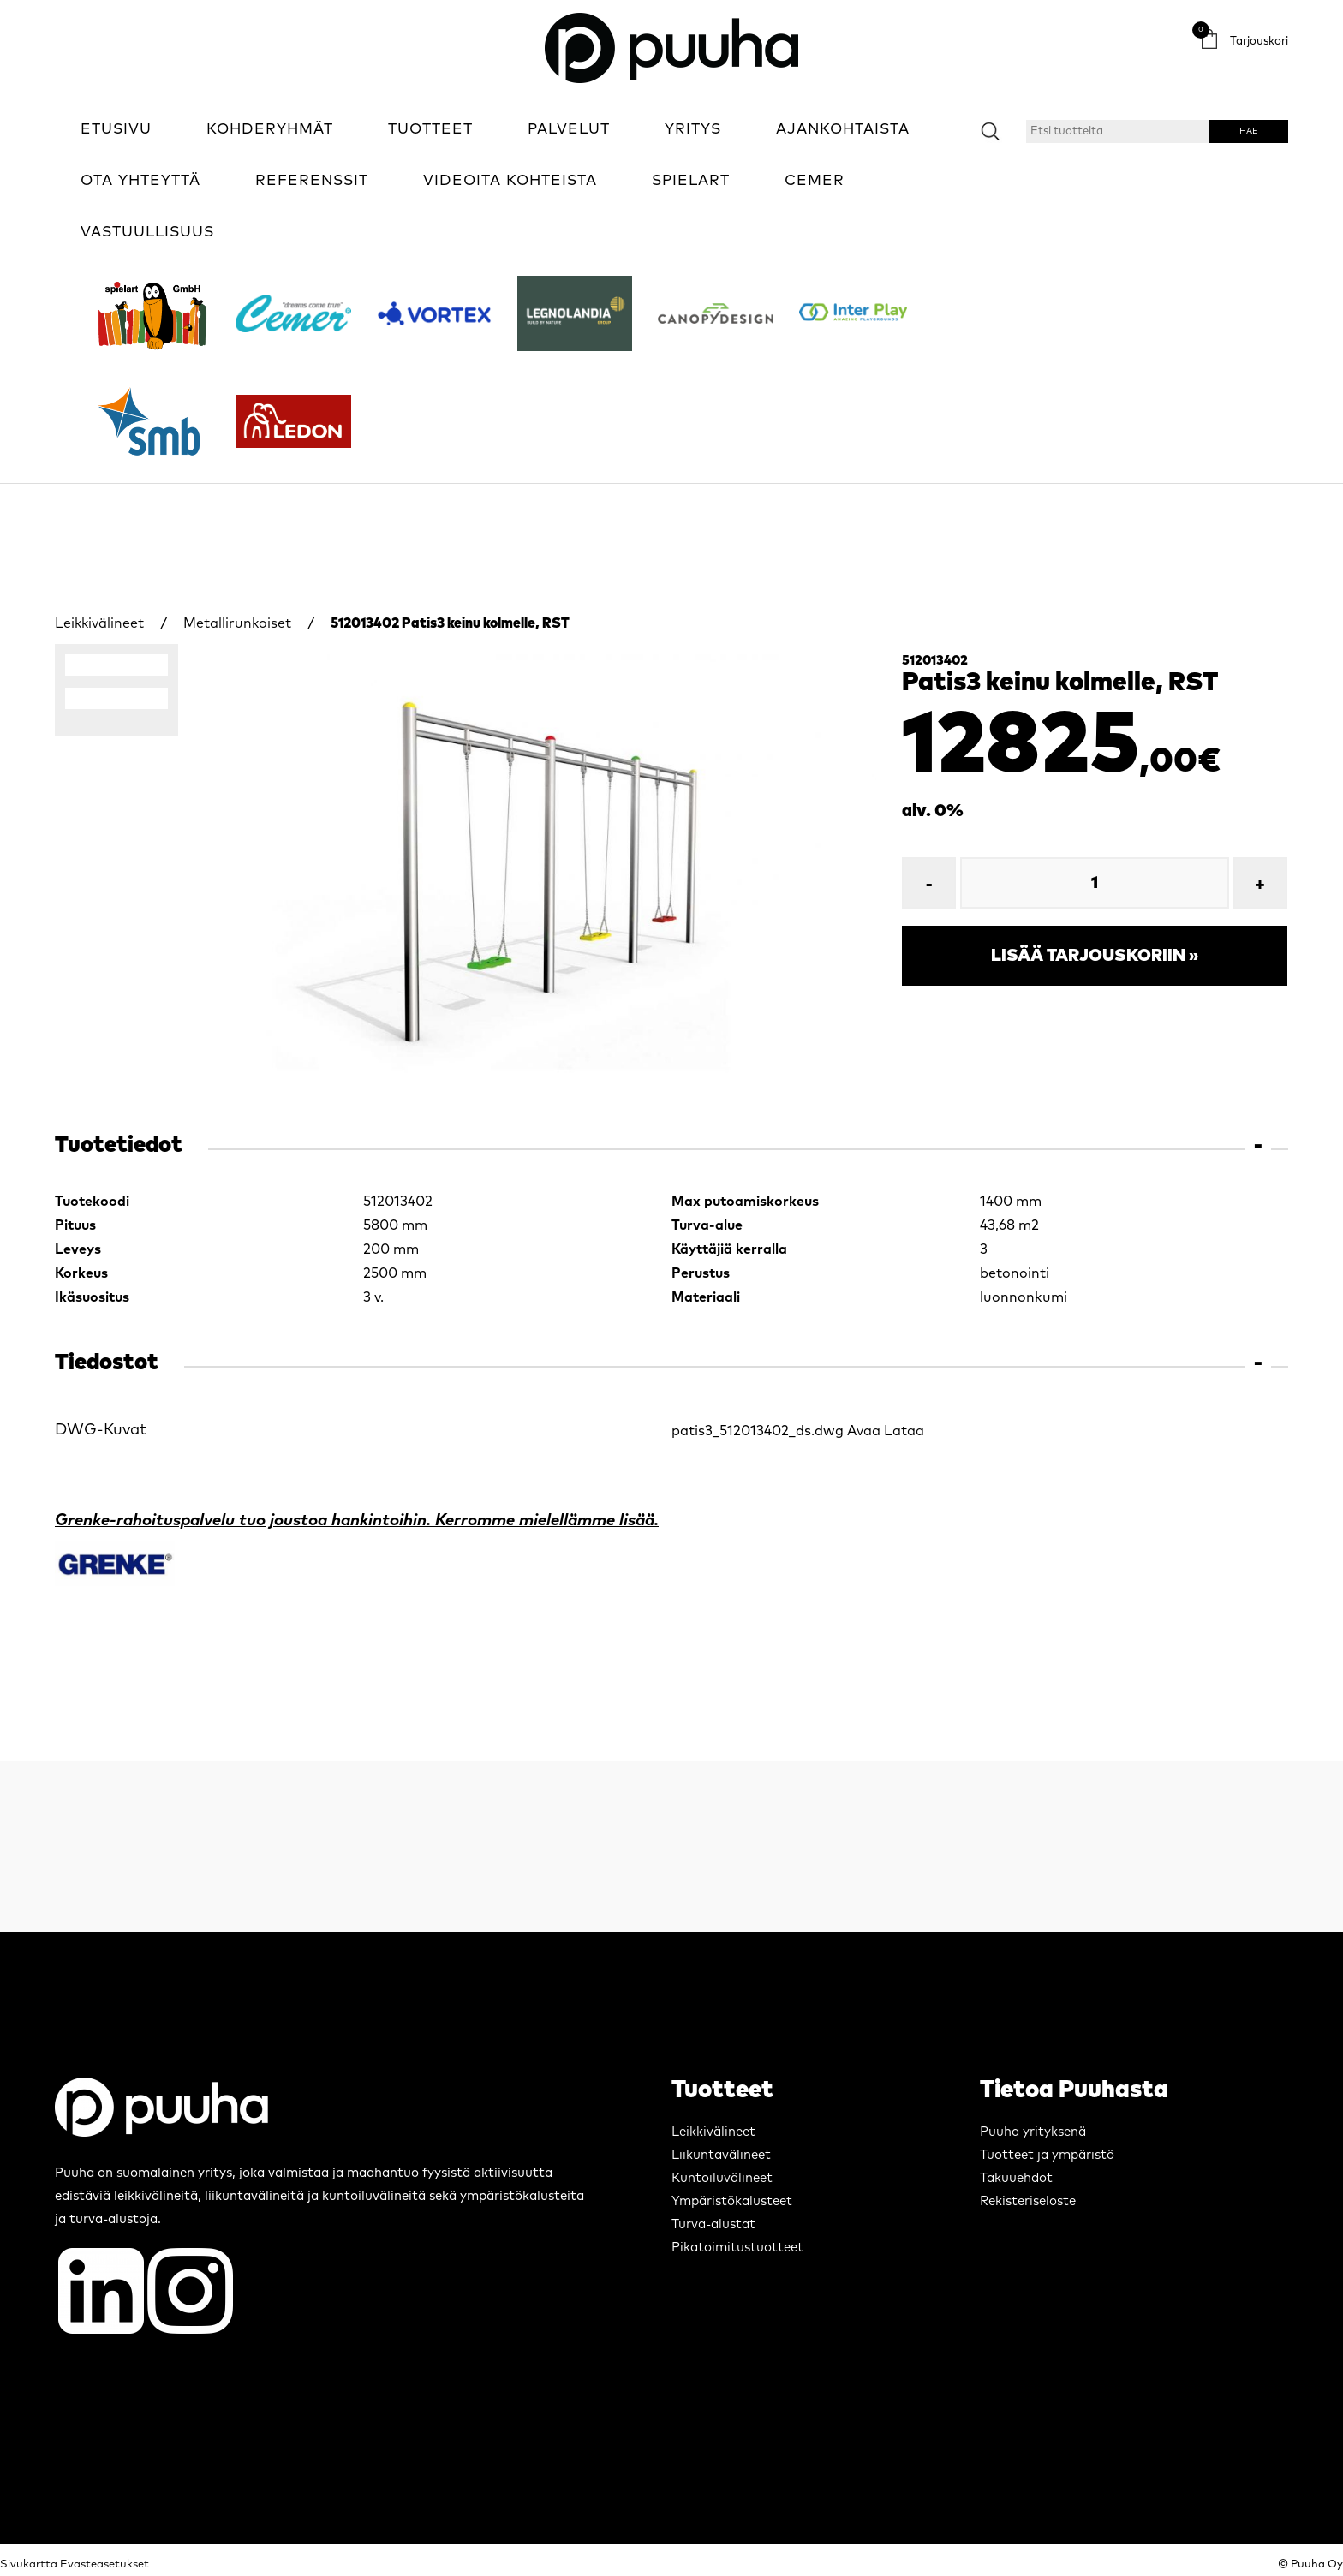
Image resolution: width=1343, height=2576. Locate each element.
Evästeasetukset (104, 2564)
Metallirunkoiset (237, 623)
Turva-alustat (713, 2224)
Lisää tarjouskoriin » (1094, 955)
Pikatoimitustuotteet (737, 2247)
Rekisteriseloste (1028, 2201)
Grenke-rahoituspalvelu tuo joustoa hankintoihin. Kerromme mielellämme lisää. (357, 1520)
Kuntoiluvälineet (722, 2178)
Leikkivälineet (99, 623)
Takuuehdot (1016, 2178)
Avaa (863, 1431)
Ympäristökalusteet (732, 2201)
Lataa (904, 1431)
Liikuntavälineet (721, 2155)
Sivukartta (28, 2564)
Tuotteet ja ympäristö (1047, 2155)
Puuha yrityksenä (1033, 2132)
